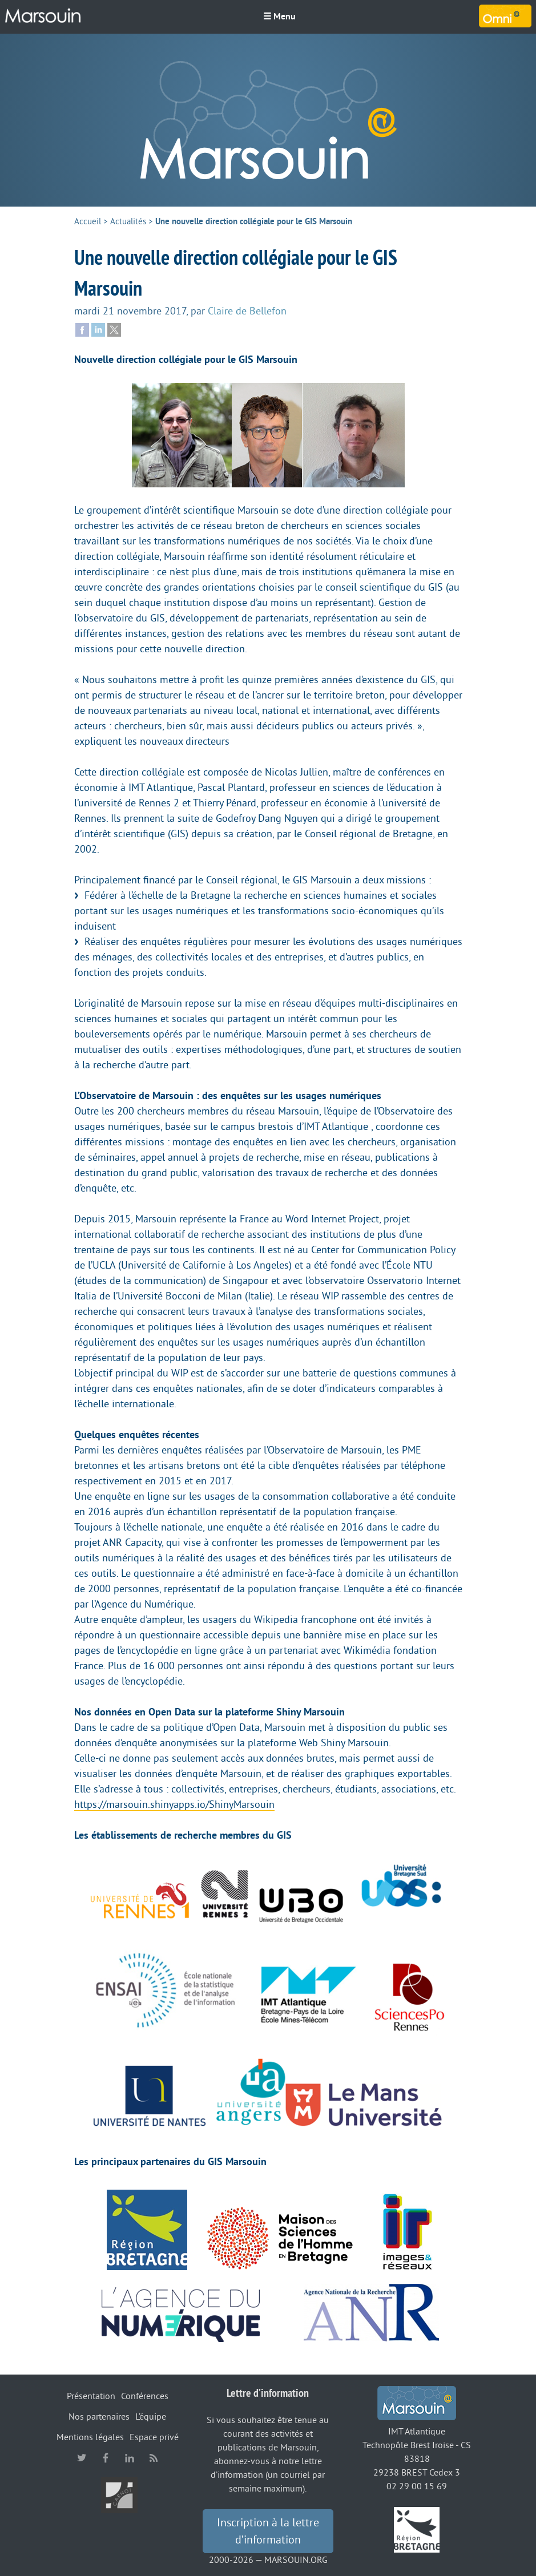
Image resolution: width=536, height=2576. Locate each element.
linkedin (129, 2458)
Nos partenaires (99, 2417)
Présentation (91, 2396)
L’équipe (150, 2417)
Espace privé (154, 2437)
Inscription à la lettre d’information (268, 2531)
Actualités (128, 222)
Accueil (87, 222)
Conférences (144, 2396)
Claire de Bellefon (247, 311)
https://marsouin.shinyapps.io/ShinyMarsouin (174, 1804)
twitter (81, 2458)
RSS (153, 2458)
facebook (105, 2458)
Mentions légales (90, 2437)
